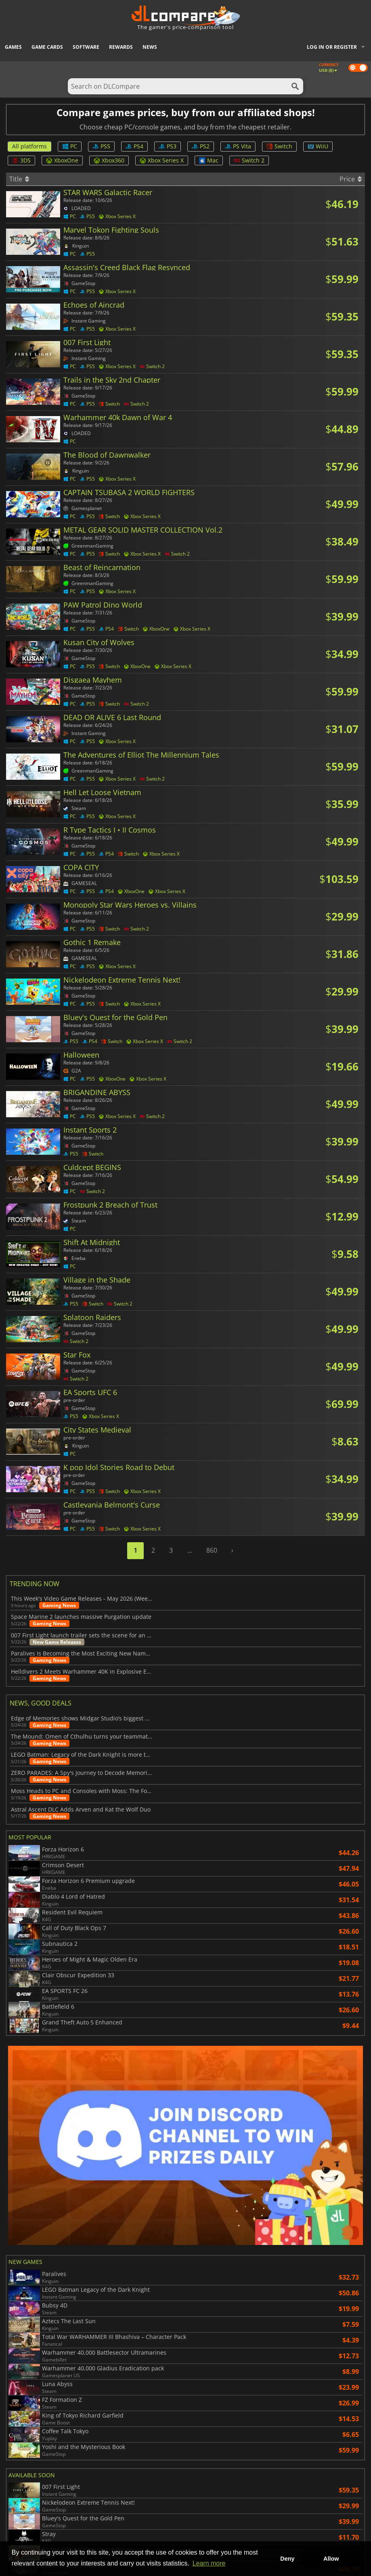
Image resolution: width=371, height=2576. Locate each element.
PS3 (167, 146)
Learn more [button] (209, 2563)
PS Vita (238, 146)
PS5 (101, 146)
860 (211, 1550)
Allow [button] (331, 2558)
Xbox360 (109, 160)
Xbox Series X (162, 160)
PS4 (134, 146)
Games (13, 47)
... (189, 1550)
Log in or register (332, 47)
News (150, 47)
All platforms (29, 146)
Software (86, 47)
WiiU (318, 146)
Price (351, 179)
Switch (279, 146)
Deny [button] (287, 2558)
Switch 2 (249, 160)
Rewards (121, 47)
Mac (208, 160)
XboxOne (62, 160)
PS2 (201, 146)
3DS (21, 160)
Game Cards (47, 47)
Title (19, 179)
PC (69, 146)
